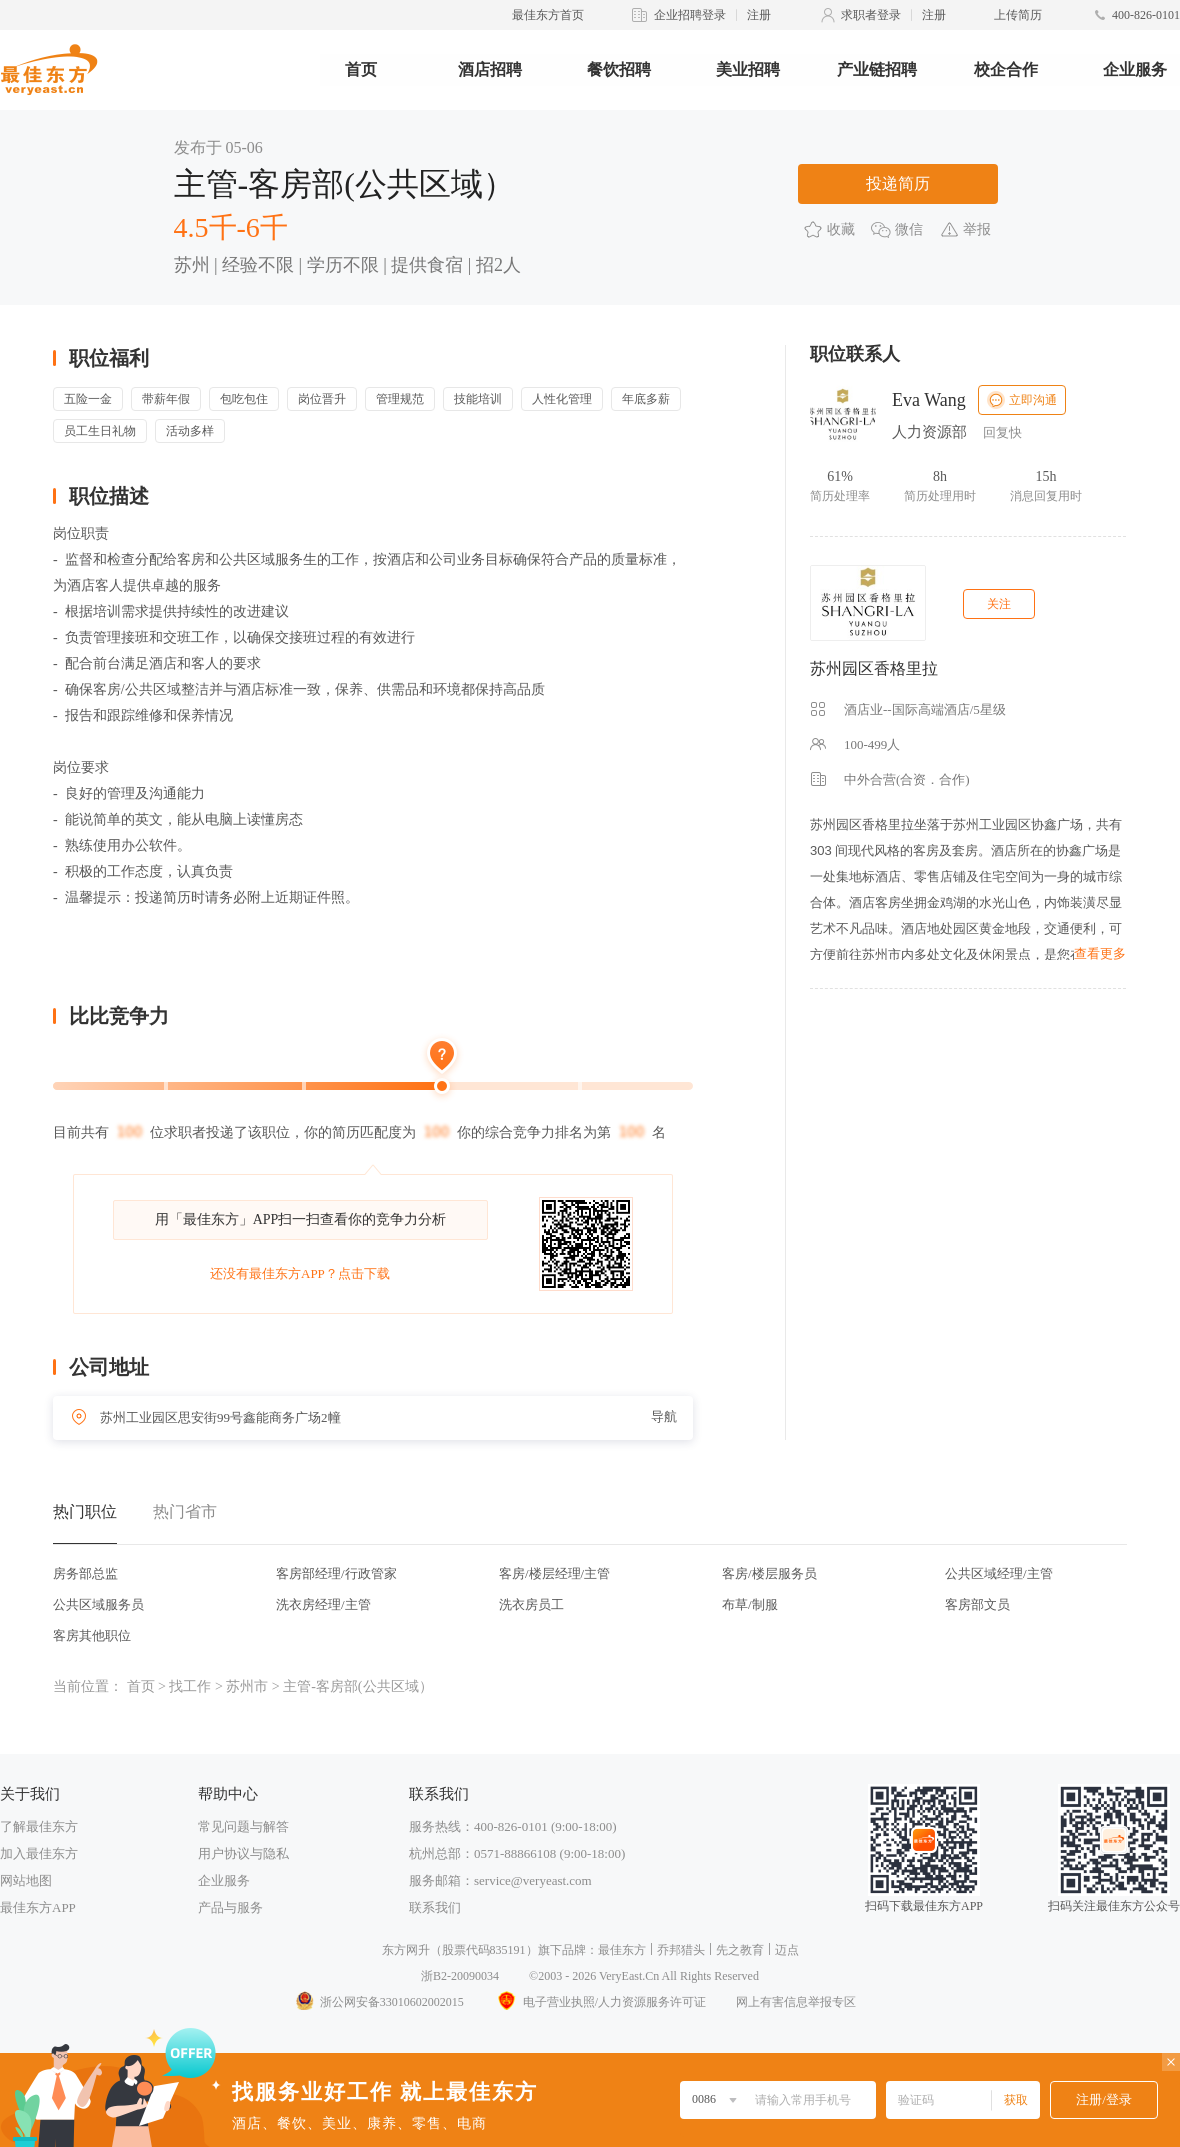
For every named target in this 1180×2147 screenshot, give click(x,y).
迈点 (787, 1950)
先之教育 (740, 1950)
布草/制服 (750, 1604)
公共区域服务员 (98, 1604)
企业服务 (1135, 69)
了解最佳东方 (39, 1826)
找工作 (190, 1686)
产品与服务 (230, 1907)
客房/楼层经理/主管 (554, 1573)
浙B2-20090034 (460, 1976)
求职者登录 (871, 15)
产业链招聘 (877, 69)
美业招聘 (748, 69)
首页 (361, 69)
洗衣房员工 (531, 1604)
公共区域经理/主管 (999, 1573)
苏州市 (247, 1686)
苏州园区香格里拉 (874, 668)
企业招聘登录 (690, 15)
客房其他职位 (92, 1635)
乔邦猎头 (681, 1950)
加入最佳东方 (39, 1853)
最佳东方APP (38, 1907)
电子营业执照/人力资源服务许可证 (600, 2002)
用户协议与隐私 (243, 1853)
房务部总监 (85, 1573)
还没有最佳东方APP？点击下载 (300, 1273)
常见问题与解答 (243, 1826)
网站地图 (26, 1880)
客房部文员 (977, 1604)
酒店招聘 (490, 69)
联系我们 (435, 1907)
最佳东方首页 (548, 15)
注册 (759, 15)
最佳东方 (622, 1950)
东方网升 (406, 1950)
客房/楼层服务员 (769, 1573)
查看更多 (1100, 953)
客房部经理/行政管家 (336, 1573)
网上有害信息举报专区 (796, 2002)
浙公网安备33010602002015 (379, 2002)
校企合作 (1006, 69)
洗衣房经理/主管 (323, 1604)
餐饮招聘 (619, 69)
